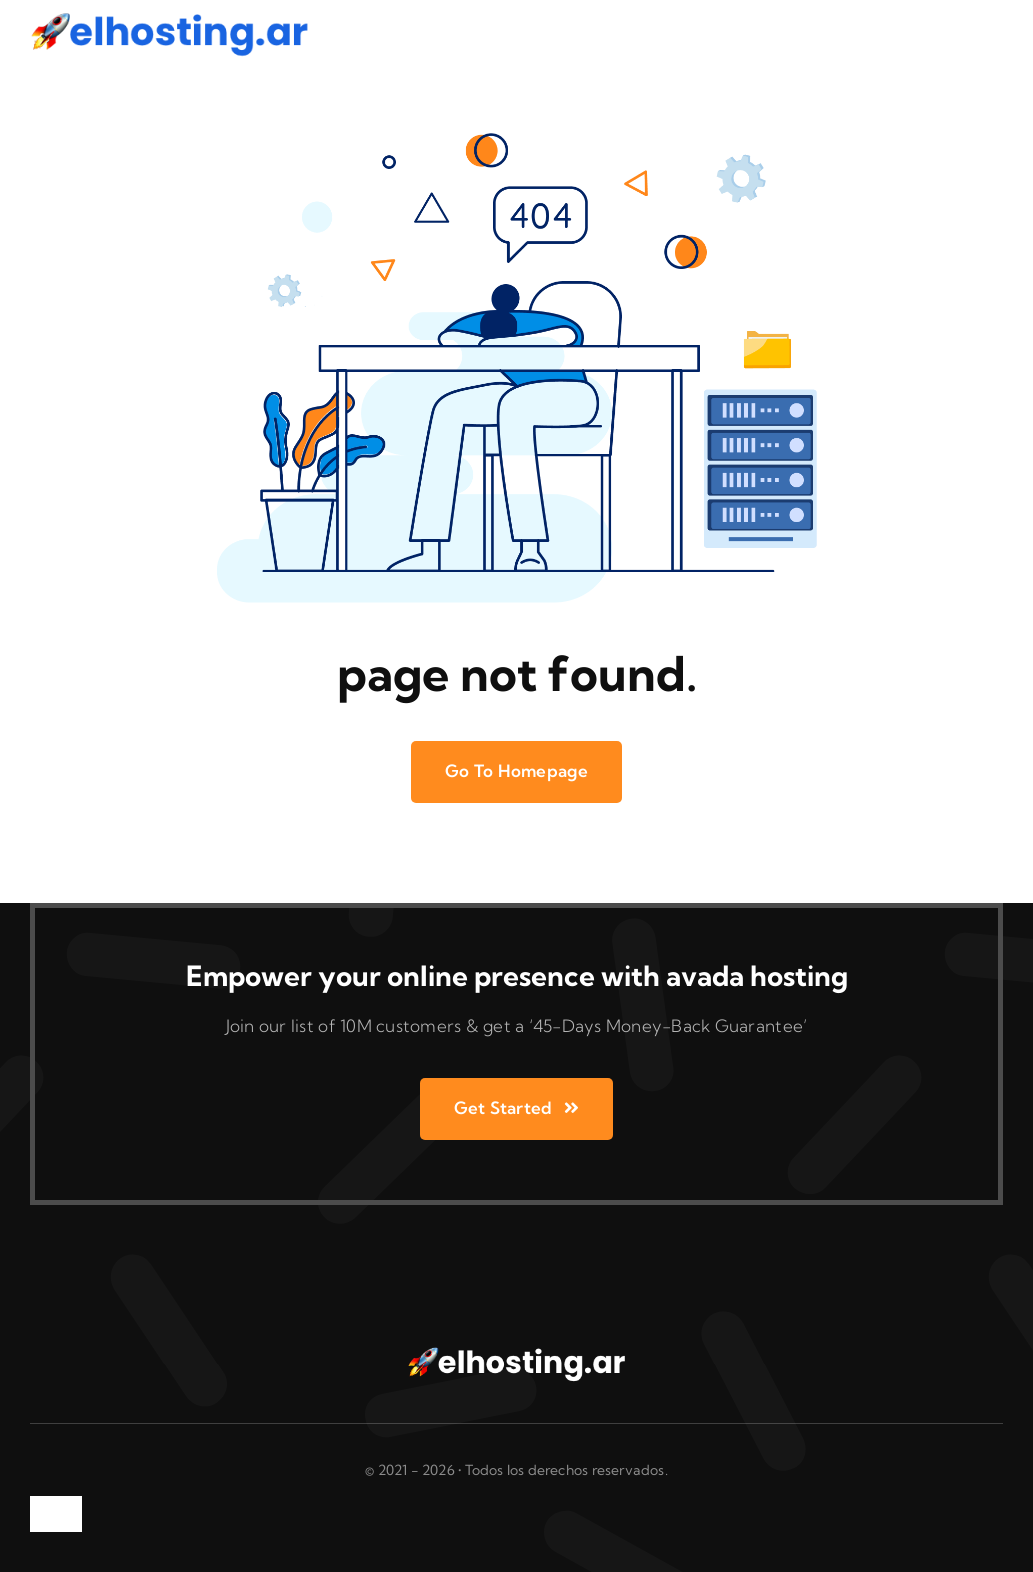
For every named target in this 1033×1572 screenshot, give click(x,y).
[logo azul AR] (170, 18)
